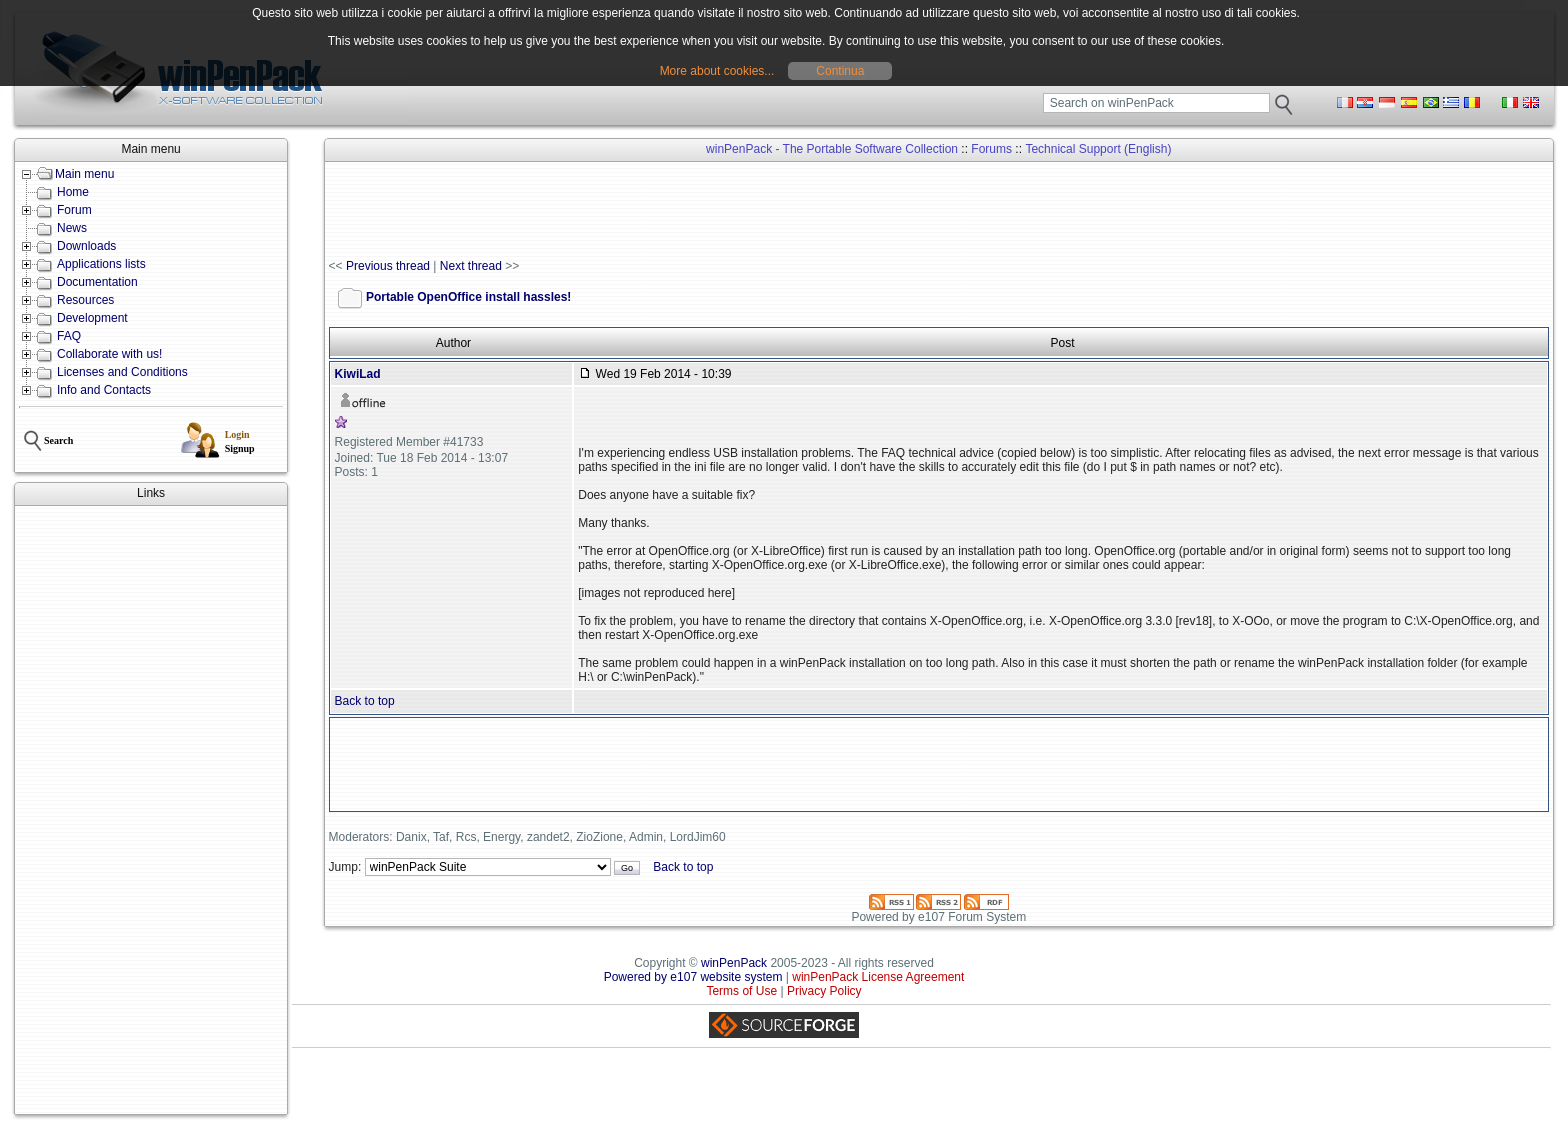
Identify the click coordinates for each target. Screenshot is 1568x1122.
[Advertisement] (151, 810)
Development (92, 318)
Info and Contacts (104, 390)
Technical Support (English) (1098, 149)
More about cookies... (717, 71)
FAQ (69, 336)
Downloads (86, 246)
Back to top (365, 701)
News (72, 228)
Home (73, 192)
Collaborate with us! (109, 354)
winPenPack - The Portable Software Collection (832, 149)
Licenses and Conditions (122, 372)
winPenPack (734, 963)
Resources (85, 300)
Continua (840, 71)
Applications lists (101, 264)
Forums (991, 149)
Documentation (97, 282)
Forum (74, 210)
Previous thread (388, 266)
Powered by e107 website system (693, 977)
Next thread (471, 266)
